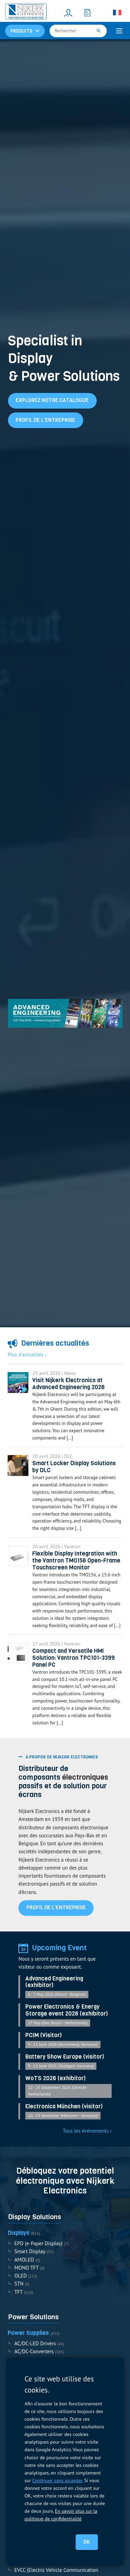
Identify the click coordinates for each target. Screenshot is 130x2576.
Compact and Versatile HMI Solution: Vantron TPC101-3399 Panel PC (73, 1658)
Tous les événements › (87, 2130)
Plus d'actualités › (27, 1354)
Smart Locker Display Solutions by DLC (74, 1467)
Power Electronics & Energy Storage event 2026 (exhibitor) (66, 2010)
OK (86, 2541)
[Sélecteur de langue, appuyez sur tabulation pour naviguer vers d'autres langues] (117, 12)
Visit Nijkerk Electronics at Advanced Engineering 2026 (68, 1384)
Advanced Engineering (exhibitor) (54, 1982)
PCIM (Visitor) (43, 2035)
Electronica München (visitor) (64, 2106)
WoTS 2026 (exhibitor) (55, 2078)
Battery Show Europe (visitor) (64, 2056)
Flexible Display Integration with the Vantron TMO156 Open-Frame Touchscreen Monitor (76, 1560)
